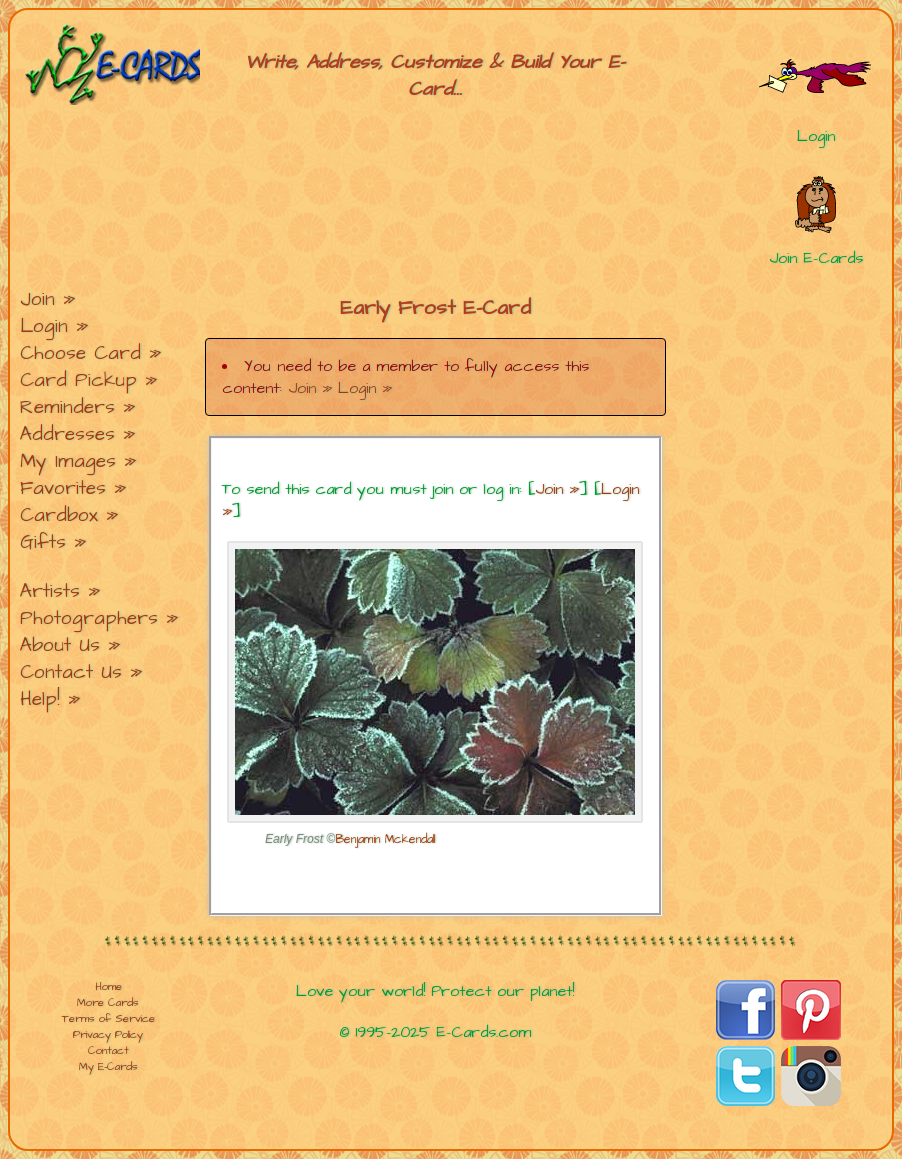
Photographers (89, 618)
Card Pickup (78, 380)
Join (37, 299)
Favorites (63, 488)
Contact (108, 1051)
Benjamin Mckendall (385, 839)
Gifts (43, 542)
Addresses (67, 434)
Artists (50, 591)
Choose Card (80, 353)
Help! (40, 699)
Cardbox (59, 515)
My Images (68, 461)
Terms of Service (108, 1019)
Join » (310, 388)
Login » (365, 388)
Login (44, 326)
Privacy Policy (108, 1035)
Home (108, 987)
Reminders (67, 407)
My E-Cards (108, 1067)
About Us (60, 645)
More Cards (108, 1003)
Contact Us (71, 672)
